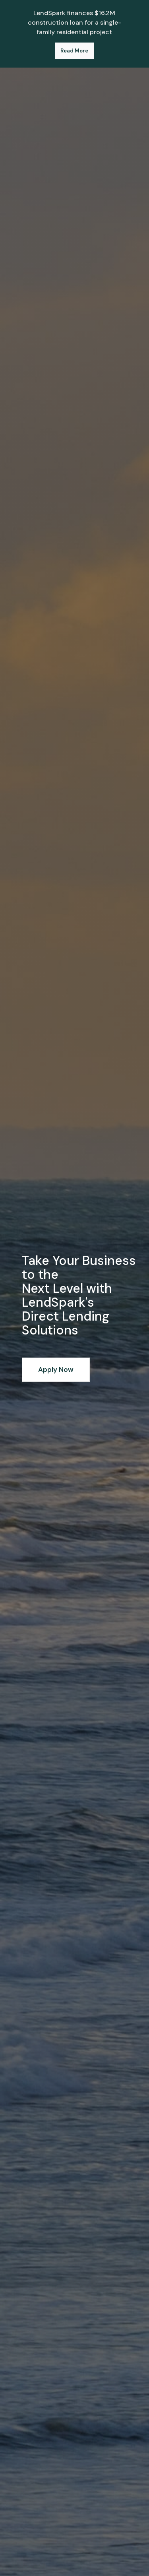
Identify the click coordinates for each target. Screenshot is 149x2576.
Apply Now (56, 1369)
